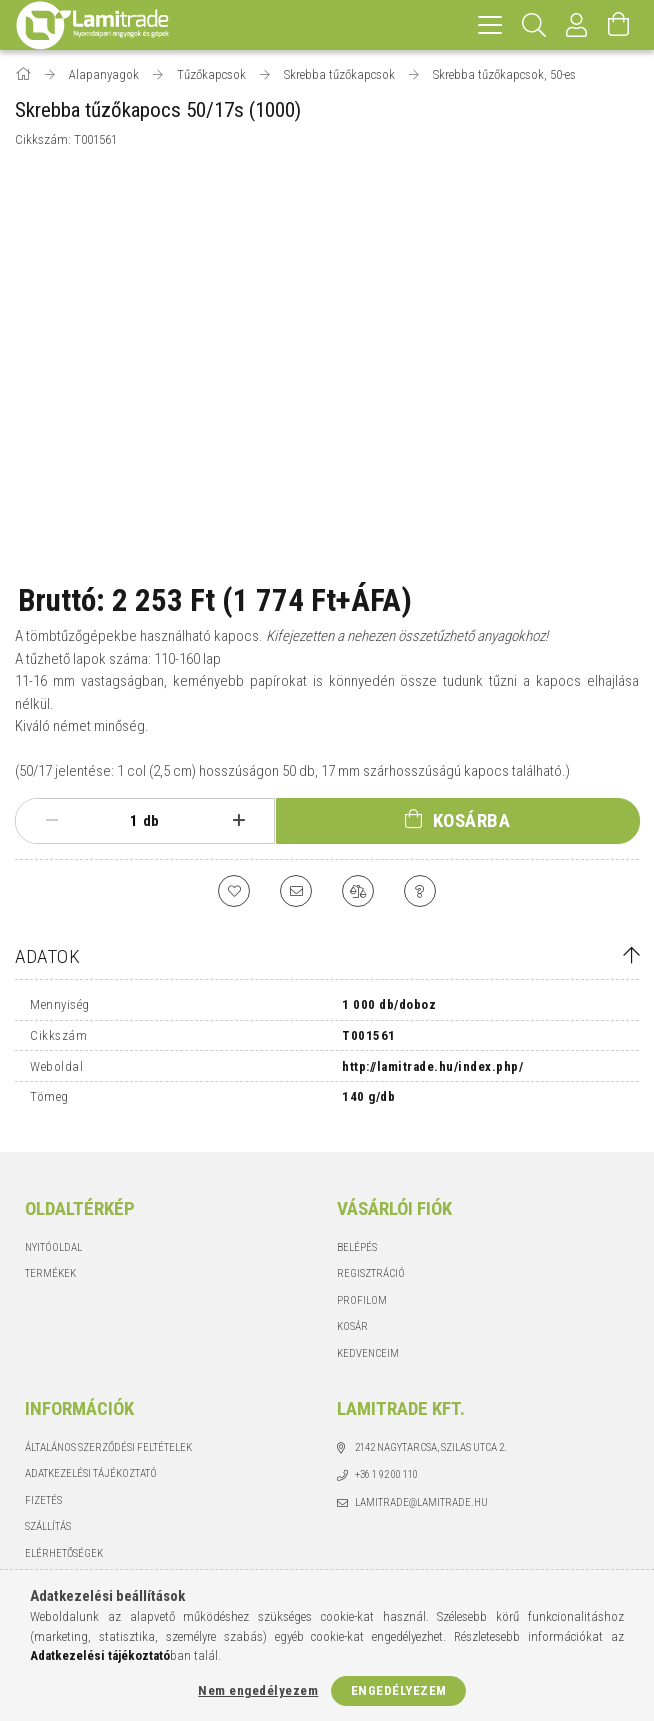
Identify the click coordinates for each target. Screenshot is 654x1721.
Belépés (357, 1247)
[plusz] (238, 821)
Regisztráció (371, 1273)
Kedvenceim (368, 1353)
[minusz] (51, 821)
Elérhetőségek (64, 1553)
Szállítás (48, 1526)
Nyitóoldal (53, 1247)
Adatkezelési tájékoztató (91, 1473)
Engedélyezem (399, 1690)
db (151, 821)
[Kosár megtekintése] (619, 25)
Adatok (47, 956)
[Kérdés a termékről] (420, 891)
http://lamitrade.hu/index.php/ (432, 1066)
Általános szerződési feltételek (108, 1447)
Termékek (50, 1273)
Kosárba (472, 820)
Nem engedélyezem (258, 1690)
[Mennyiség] (123, 821)
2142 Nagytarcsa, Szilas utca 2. (431, 1447)
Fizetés (43, 1500)
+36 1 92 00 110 (386, 1474)
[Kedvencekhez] (234, 891)
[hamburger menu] (490, 25)
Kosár (352, 1326)
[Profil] (577, 25)
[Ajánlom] (296, 891)
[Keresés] (534, 25)
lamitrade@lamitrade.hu (421, 1502)
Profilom (362, 1300)
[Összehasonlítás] (358, 891)
